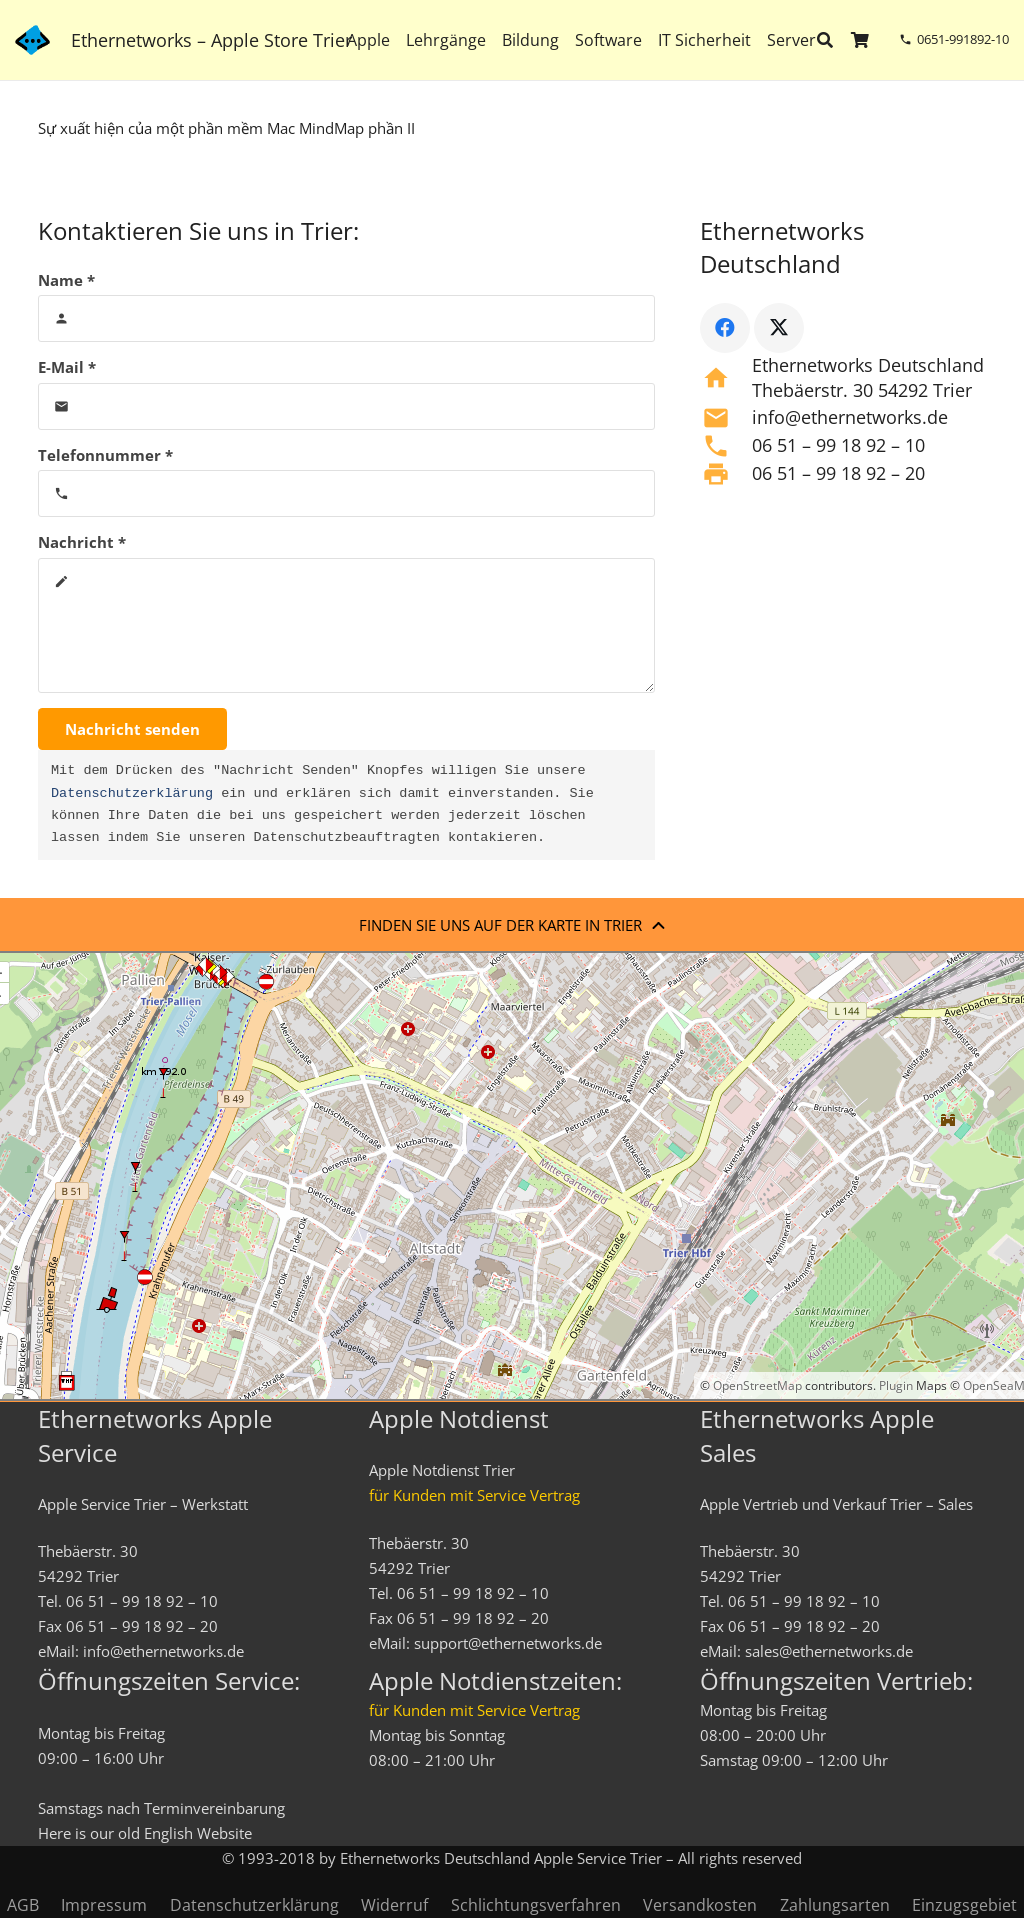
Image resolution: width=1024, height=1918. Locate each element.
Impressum (104, 1905)
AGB (23, 1905)
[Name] (347, 318)
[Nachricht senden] (132, 729)
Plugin (894, 1385)
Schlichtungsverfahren (536, 1905)
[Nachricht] (347, 625)
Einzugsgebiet (964, 1905)
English (168, 1833)
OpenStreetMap (757, 1385)
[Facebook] (725, 328)
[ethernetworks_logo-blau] (32, 40)
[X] (779, 328)
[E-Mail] (347, 406)
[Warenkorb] (860, 40)
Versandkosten (700, 1905)
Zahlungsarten (835, 1905)
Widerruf (394, 1905)
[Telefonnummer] (347, 493)
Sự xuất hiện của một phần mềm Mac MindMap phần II (226, 128)
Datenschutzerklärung (132, 794)
